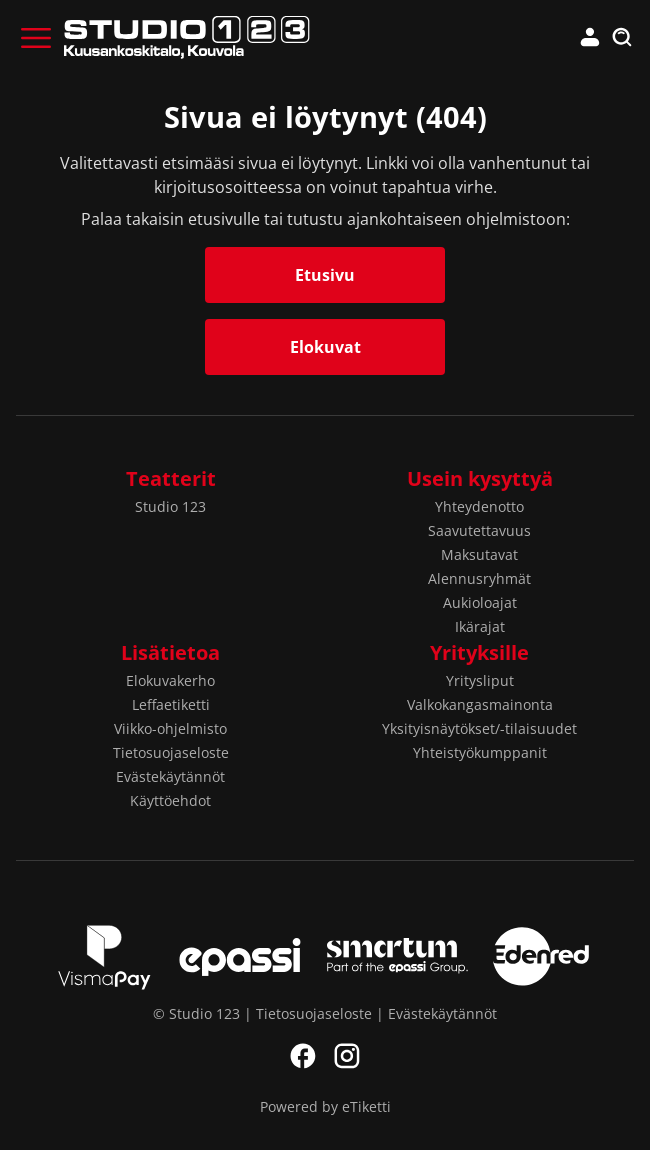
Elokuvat (325, 347)
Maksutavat (479, 554)
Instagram (347, 1056)
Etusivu (325, 275)
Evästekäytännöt (170, 776)
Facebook (303, 1056)
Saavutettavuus (479, 530)
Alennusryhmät (479, 578)
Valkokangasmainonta (480, 704)
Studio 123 (170, 506)
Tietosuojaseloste (171, 752)
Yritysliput (480, 680)
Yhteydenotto (479, 506)
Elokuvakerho (170, 680)
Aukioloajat (480, 602)
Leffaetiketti (171, 704)
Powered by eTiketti (325, 1106)
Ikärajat (480, 626)
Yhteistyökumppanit (480, 752)
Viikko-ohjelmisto (170, 728)
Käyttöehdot (170, 800)
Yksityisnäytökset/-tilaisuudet (479, 728)
